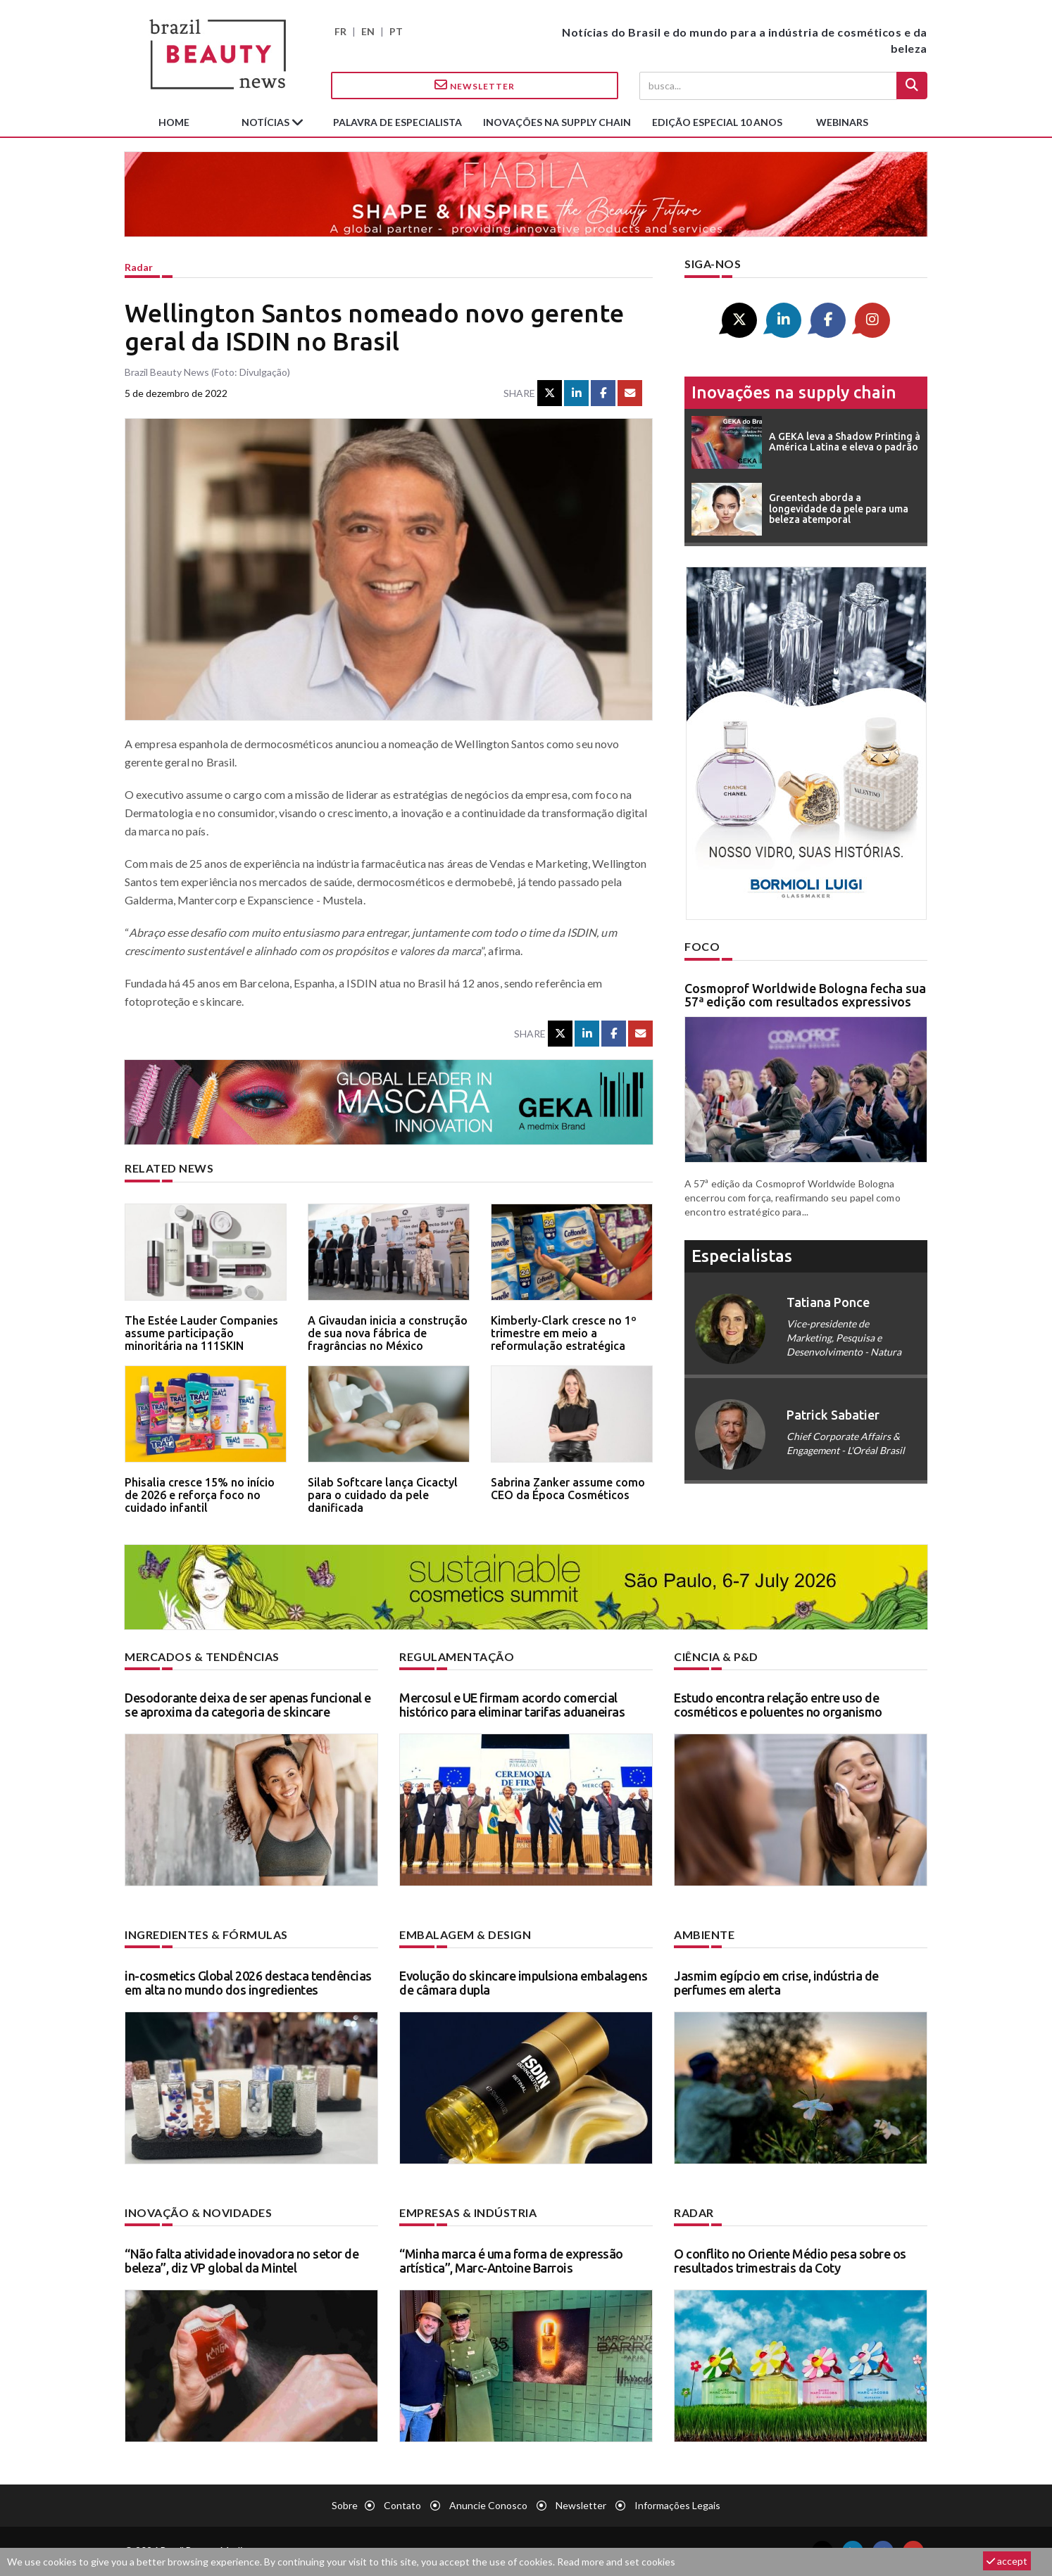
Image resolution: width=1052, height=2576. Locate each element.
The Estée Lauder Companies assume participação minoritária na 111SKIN (201, 1332)
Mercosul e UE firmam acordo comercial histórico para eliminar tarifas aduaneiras (512, 1705)
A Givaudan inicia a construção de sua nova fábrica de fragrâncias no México (388, 1332)
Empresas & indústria (468, 2212)
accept (1007, 2561)
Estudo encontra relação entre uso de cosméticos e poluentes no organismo (778, 1705)
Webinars (842, 122)
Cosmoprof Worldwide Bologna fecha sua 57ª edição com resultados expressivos (805, 995)
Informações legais (677, 2505)
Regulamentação (456, 1656)
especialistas (741, 1255)
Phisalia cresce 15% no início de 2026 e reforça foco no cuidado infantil (200, 1494)
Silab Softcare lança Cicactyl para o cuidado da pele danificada (383, 1494)
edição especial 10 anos (717, 122)
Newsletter (474, 85)
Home (173, 122)
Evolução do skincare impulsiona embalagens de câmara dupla (523, 1983)
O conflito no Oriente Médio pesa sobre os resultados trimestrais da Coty (790, 2261)
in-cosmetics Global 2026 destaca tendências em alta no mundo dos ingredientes (248, 1983)
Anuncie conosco (488, 2505)
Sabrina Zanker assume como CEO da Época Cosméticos (568, 1488)
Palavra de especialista (397, 122)
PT (396, 31)
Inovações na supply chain (557, 122)
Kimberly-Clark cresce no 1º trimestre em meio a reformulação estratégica (564, 1332)
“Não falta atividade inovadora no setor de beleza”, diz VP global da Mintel (241, 2261)
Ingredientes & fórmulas (206, 1934)
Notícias (267, 122)
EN (368, 31)
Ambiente (704, 1934)
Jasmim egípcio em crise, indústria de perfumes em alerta (776, 1983)
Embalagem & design (465, 1934)
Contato (402, 2505)
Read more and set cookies (616, 2562)
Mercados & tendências (202, 1656)
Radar (139, 267)
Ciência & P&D (716, 1656)
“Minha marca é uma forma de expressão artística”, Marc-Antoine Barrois (511, 2261)
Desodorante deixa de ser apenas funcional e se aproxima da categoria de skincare (248, 1705)
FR (340, 31)
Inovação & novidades (198, 2212)
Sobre (345, 2505)
